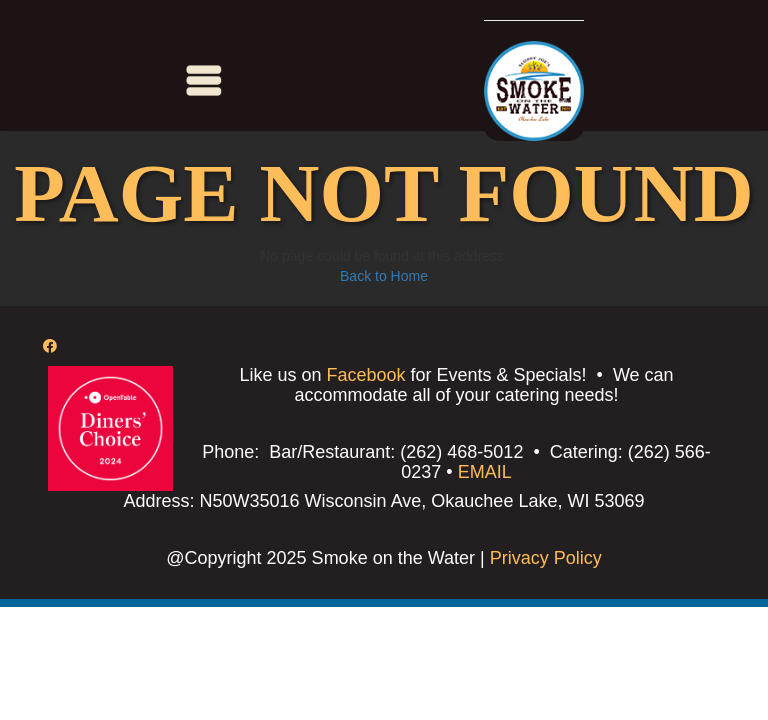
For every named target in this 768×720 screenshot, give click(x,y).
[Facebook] (50, 346)
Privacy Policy (543, 558)
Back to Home (384, 276)
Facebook (365, 375)
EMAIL (485, 472)
